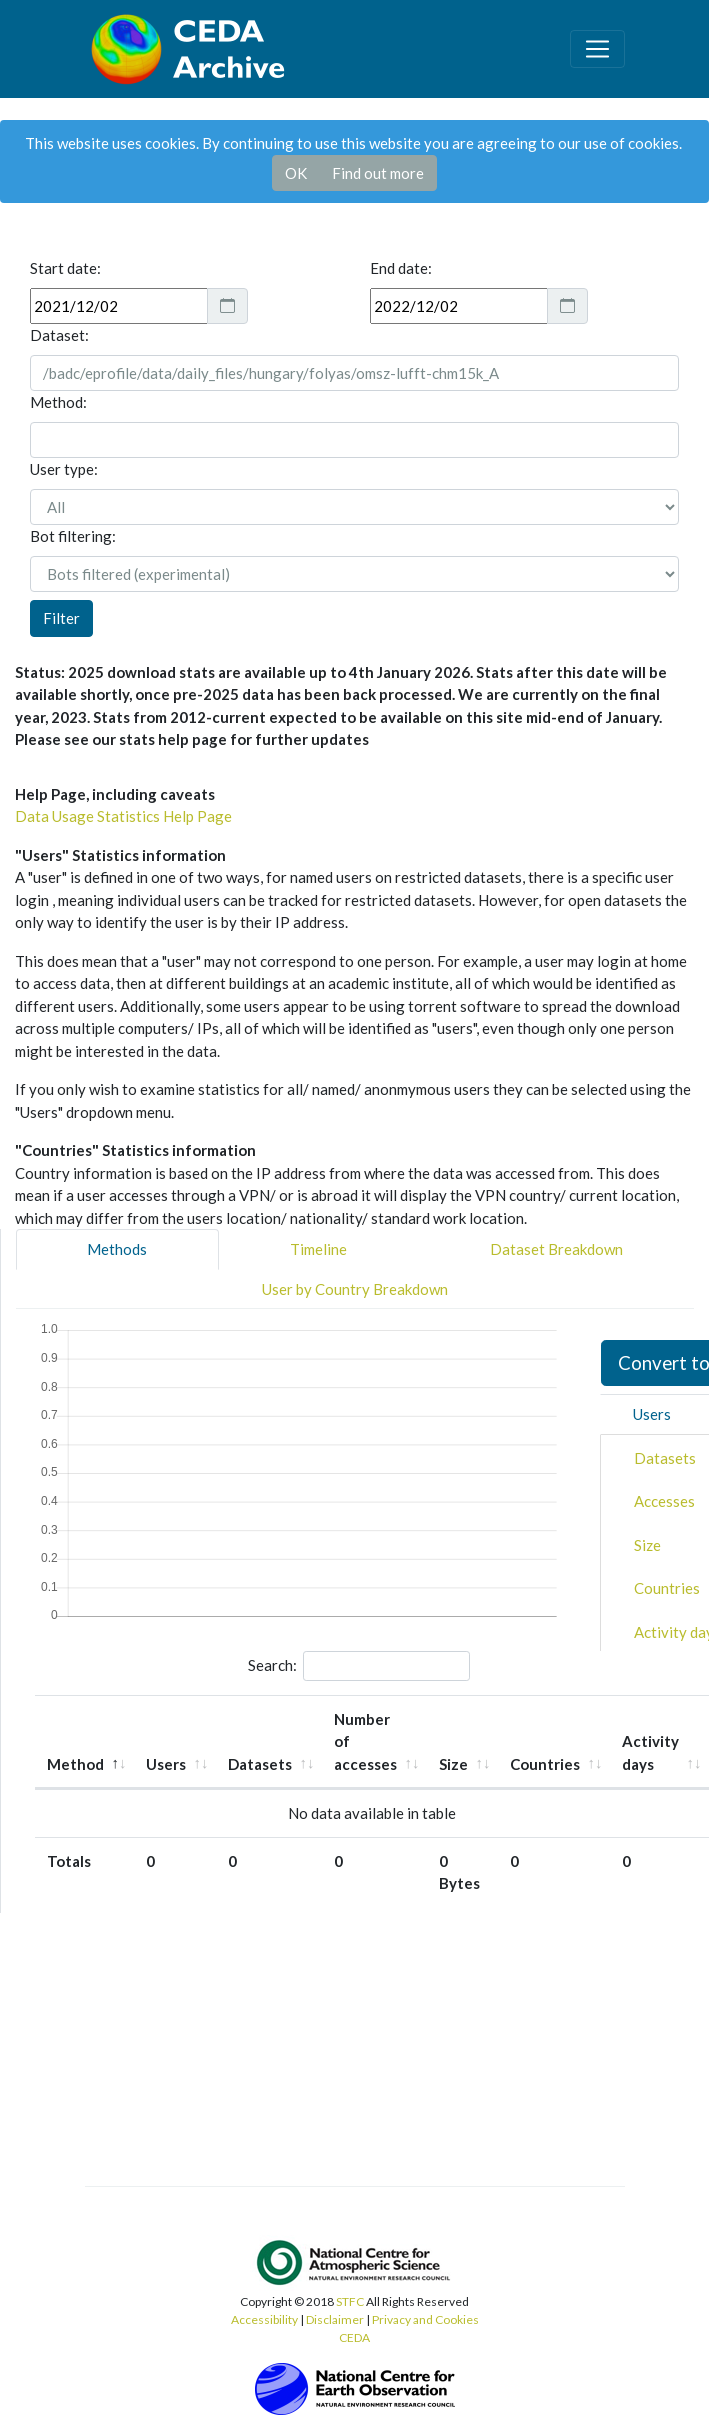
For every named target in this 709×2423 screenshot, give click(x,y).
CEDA (354, 2337)
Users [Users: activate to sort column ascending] (166, 1764)
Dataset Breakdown (556, 1249)
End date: (401, 268)
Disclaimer (335, 2319)
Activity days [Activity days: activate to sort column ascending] (650, 1752)
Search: (359, 1666)
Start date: (65, 268)
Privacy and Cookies (425, 2319)
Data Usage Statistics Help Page (123, 816)
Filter (61, 618)
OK (296, 173)
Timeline (318, 1249)
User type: (64, 469)
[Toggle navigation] (597, 49)
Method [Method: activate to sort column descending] (75, 1764)
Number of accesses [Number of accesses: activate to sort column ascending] (365, 1741)
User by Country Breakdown (355, 1289)
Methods (117, 1249)
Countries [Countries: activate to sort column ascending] (545, 1764)
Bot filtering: (73, 536)
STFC (350, 2301)
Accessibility (264, 2319)
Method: (58, 402)
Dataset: (59, 335)
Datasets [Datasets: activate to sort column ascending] (260, 1764)
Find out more (378, 173)
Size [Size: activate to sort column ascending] (453, 1764)
